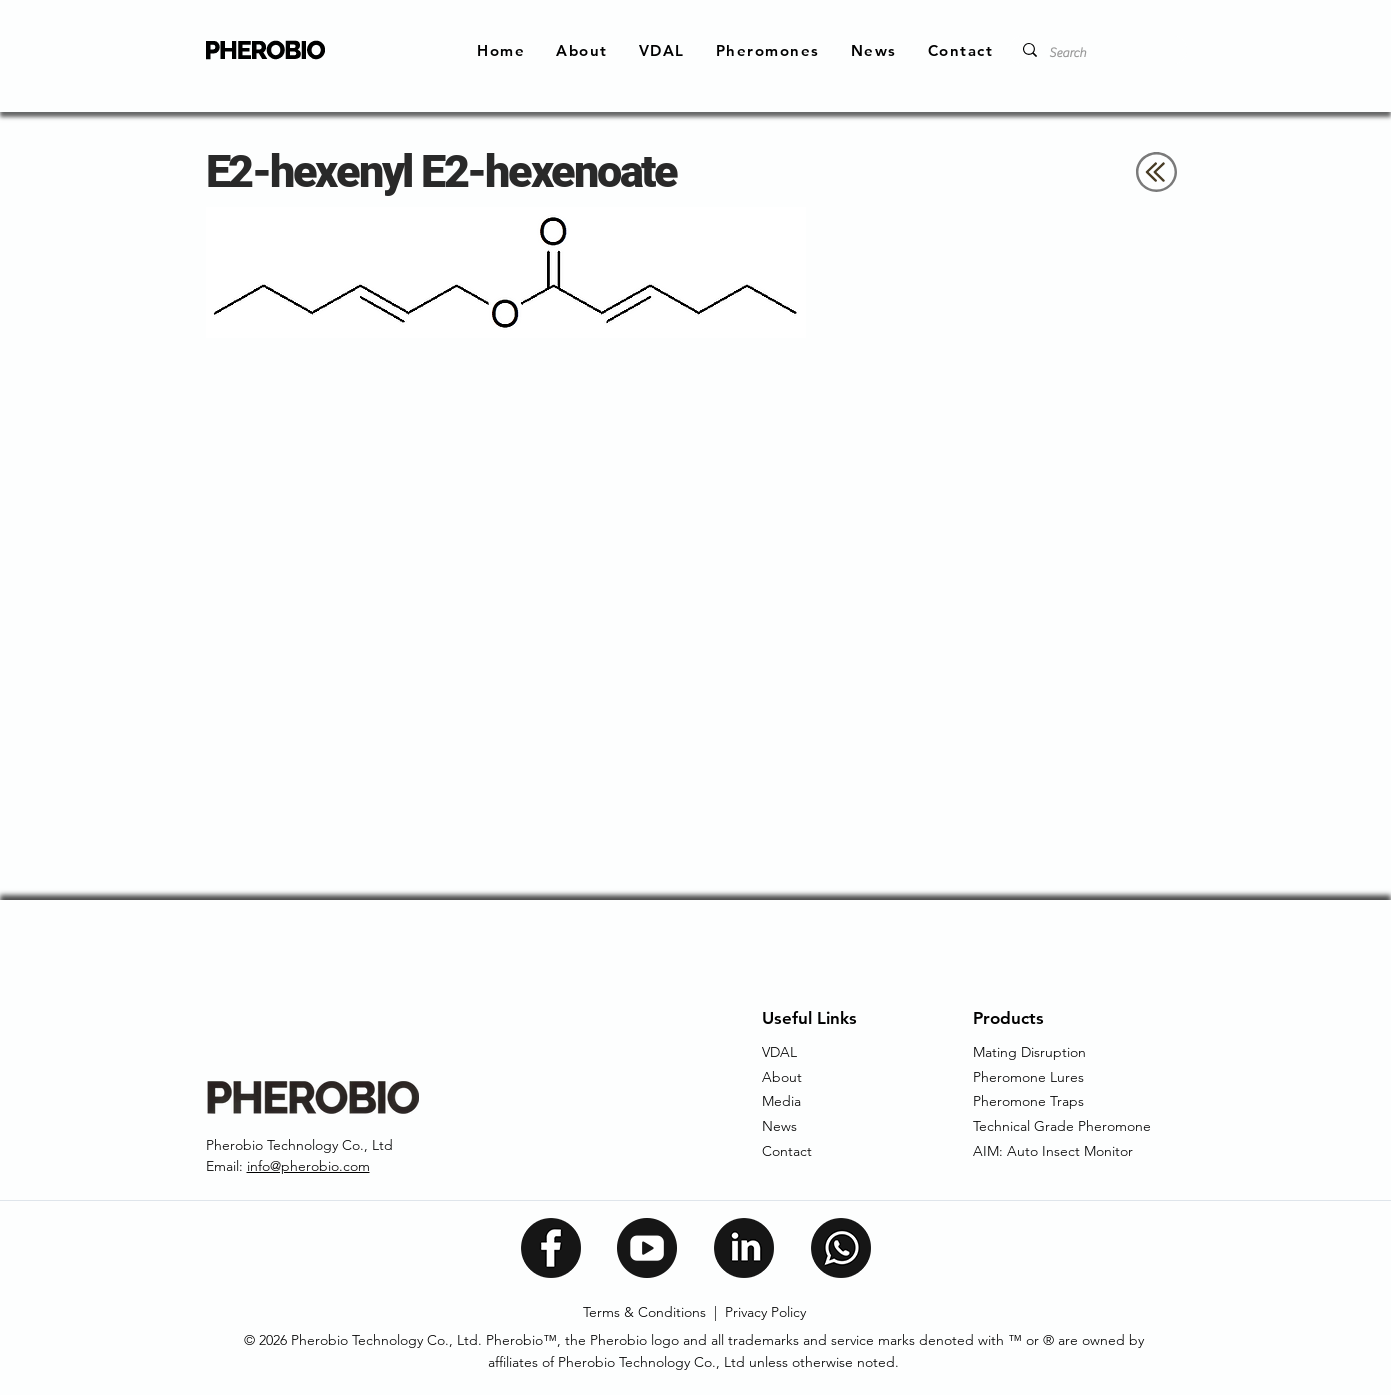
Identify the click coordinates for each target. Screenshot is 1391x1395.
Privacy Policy (765, 1312)
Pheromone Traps (1028, 1101)
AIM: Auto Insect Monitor (1053, 1151)
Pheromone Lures (1028, 1077)
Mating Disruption (1029, 1052)
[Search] (1097, 53)
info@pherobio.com (308, 1166)
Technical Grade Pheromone (1062, 1126)
